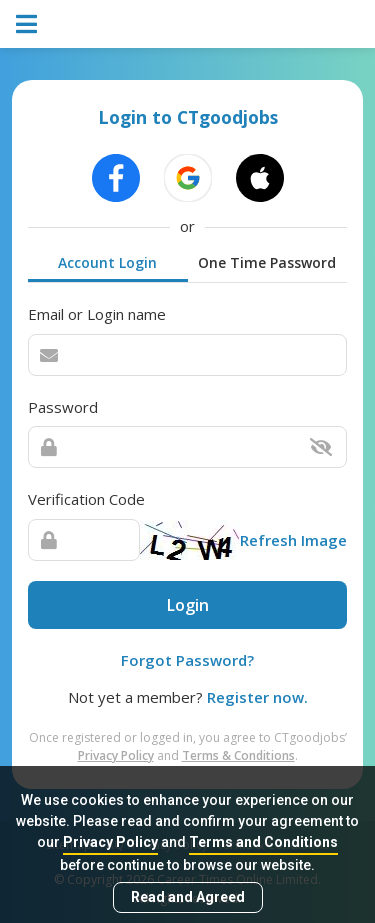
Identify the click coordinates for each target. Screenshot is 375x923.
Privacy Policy (110, 842)
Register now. (257, 697)
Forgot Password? (187, 660)
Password (63, 407)
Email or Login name (97, 314)
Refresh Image (293, 540)
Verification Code (86, 499)
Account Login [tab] (107, 262)
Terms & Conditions (238, 755)
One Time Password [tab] (267, 262)
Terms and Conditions (263, 842)
